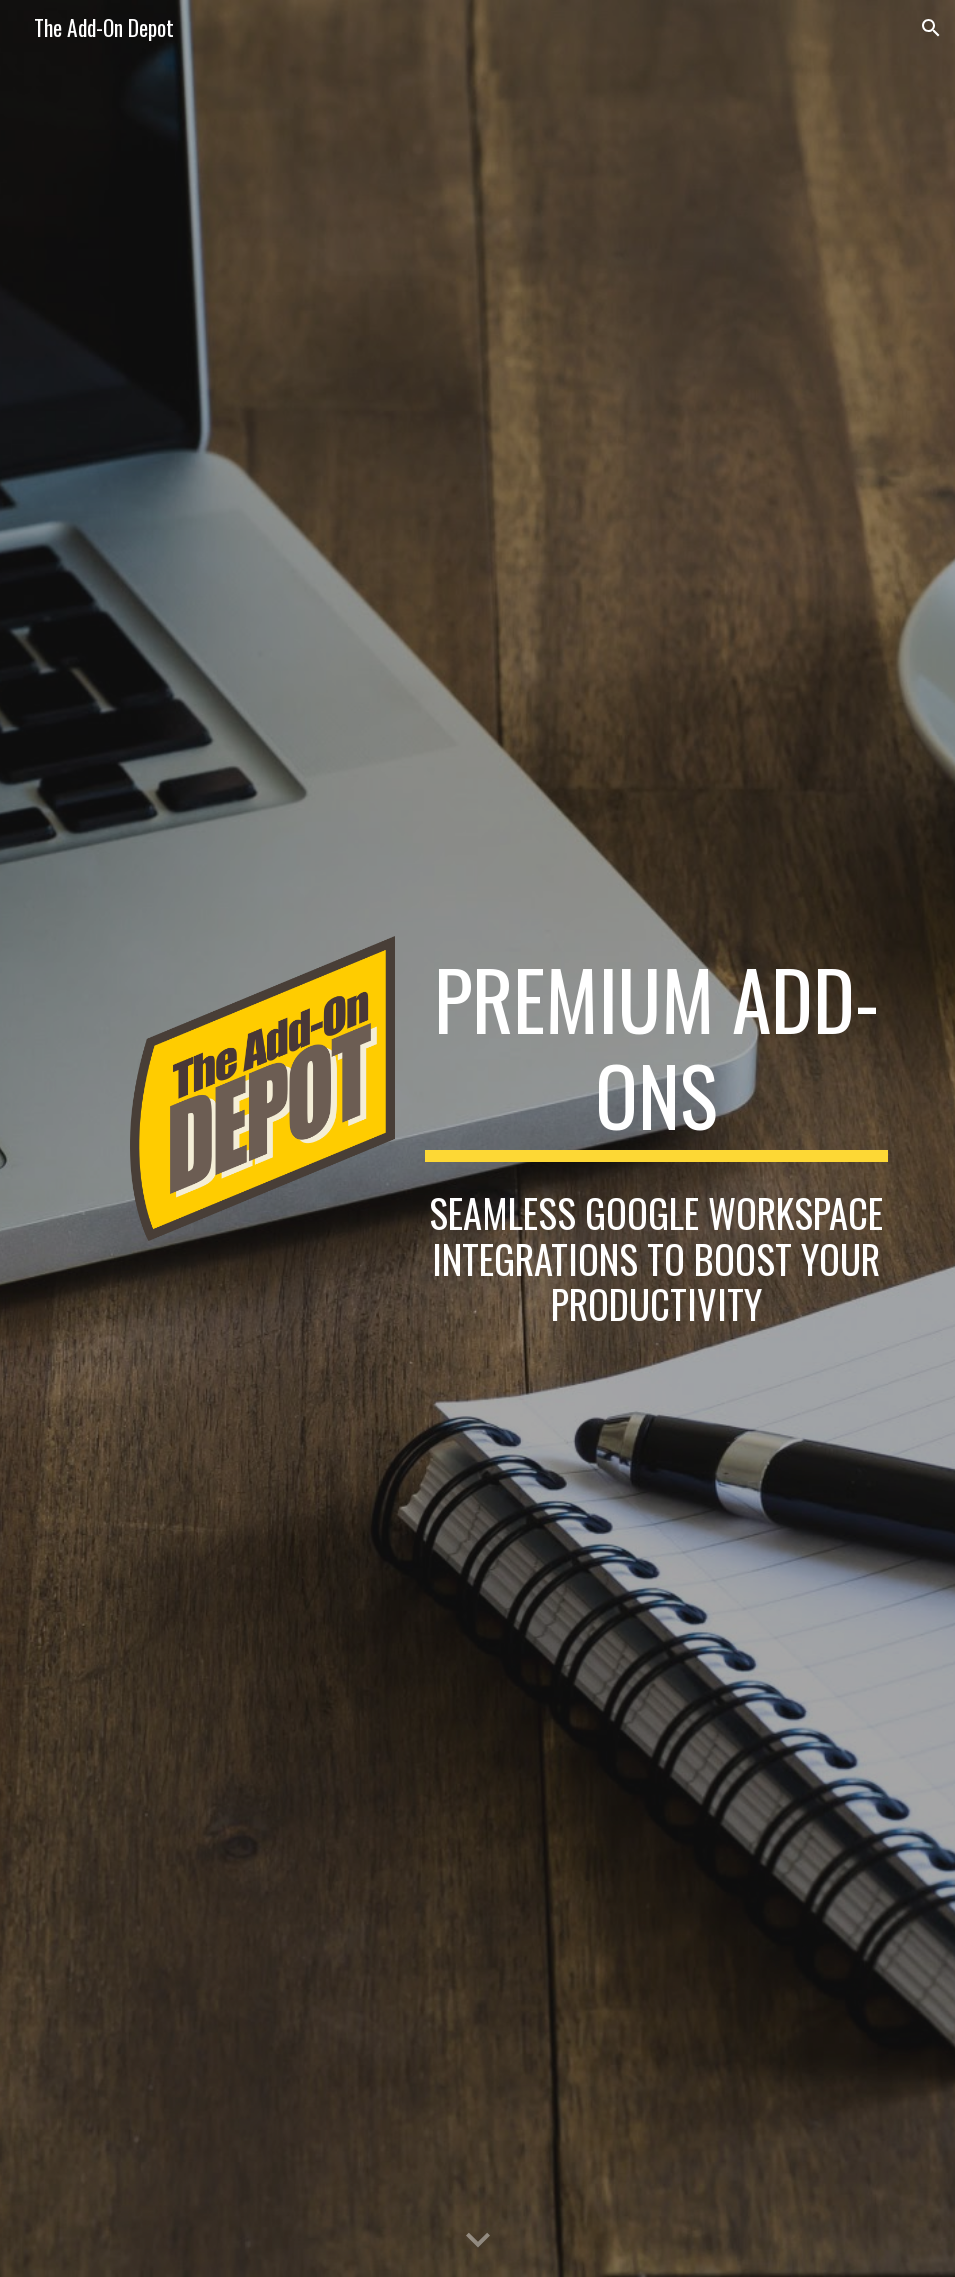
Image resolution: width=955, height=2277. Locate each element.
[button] (931, 28)
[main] (657, 1056)
